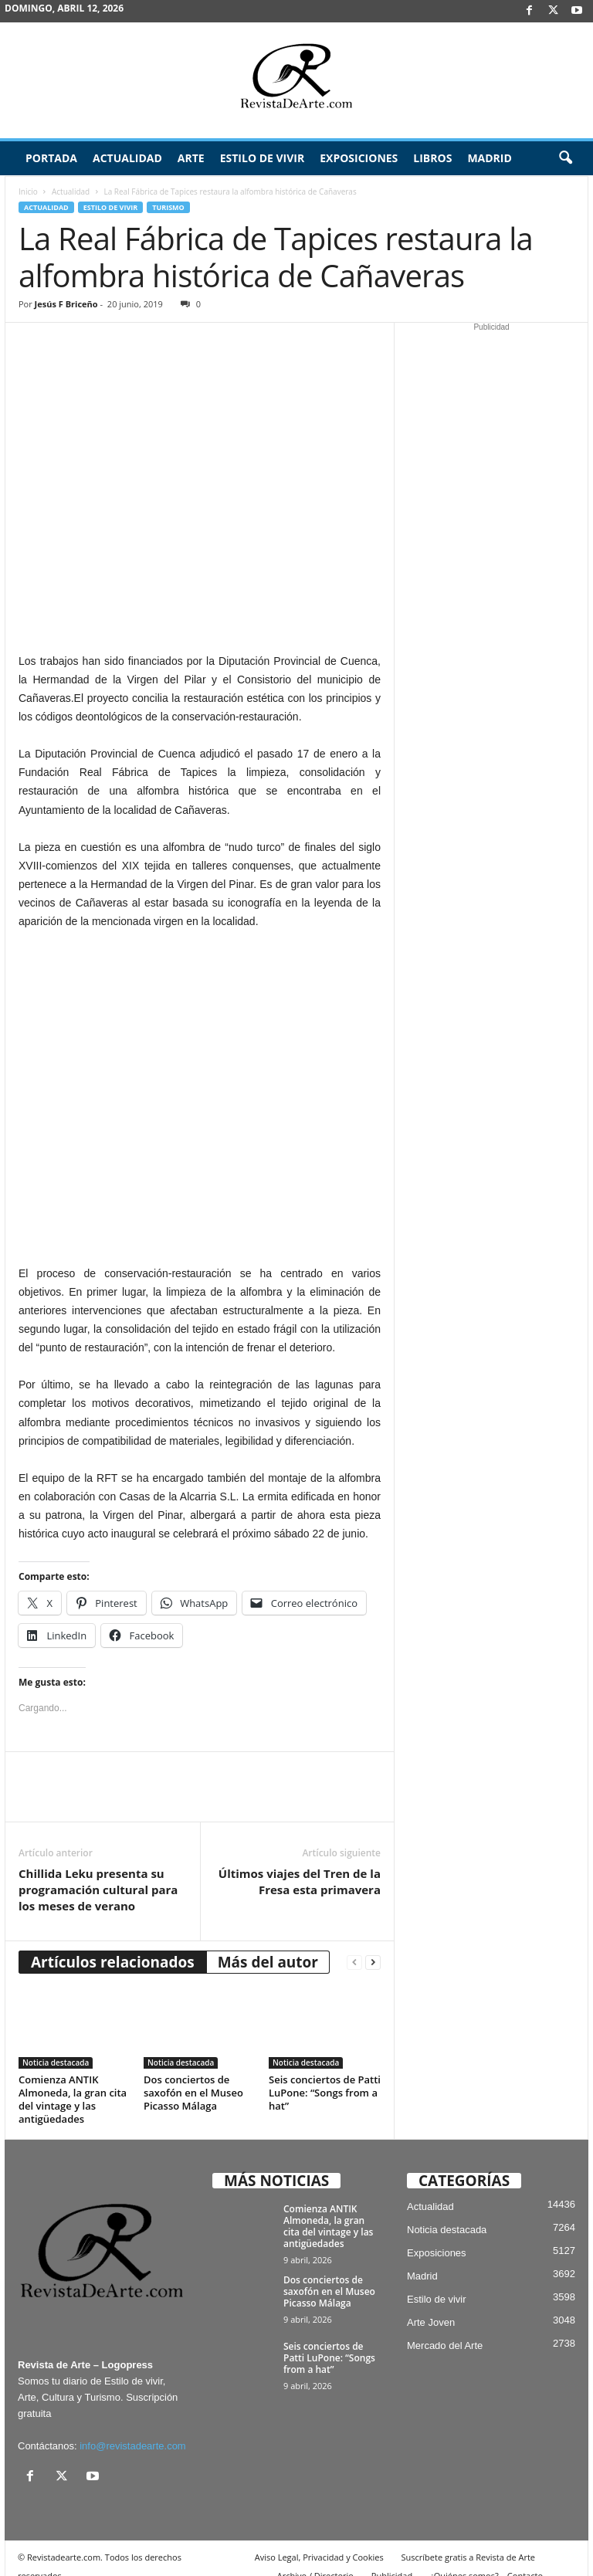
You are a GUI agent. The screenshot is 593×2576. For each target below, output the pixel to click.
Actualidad (127, 158)
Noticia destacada (55, 2045)
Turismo (168, 207)
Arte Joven (431, 2305)
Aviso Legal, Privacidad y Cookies (319, 2540)
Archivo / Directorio (315, 2558)
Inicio (28, 191)
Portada (51, 158)
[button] (565, 158)
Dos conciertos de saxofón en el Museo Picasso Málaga (193, 2076)
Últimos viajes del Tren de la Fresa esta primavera (300, 1864)
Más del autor (268, 1945)
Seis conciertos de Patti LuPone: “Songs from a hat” (325, 2076)
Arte (191, 158)
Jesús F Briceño (66, 304)
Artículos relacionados (113, 1945)
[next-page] (373, 1945)
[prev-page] (354, 1945)
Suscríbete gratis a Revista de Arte (468, 2540)
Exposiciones (359, 158)
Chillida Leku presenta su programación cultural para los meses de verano (98, 1872)
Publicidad (391, 2558)
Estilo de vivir (262, 158)
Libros (432, 158)
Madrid (489, 158)
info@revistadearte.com (132, 2429)
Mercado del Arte (445, 2328)
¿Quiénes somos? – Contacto (486, 2558)
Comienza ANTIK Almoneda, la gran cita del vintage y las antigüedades (73, 2082)
